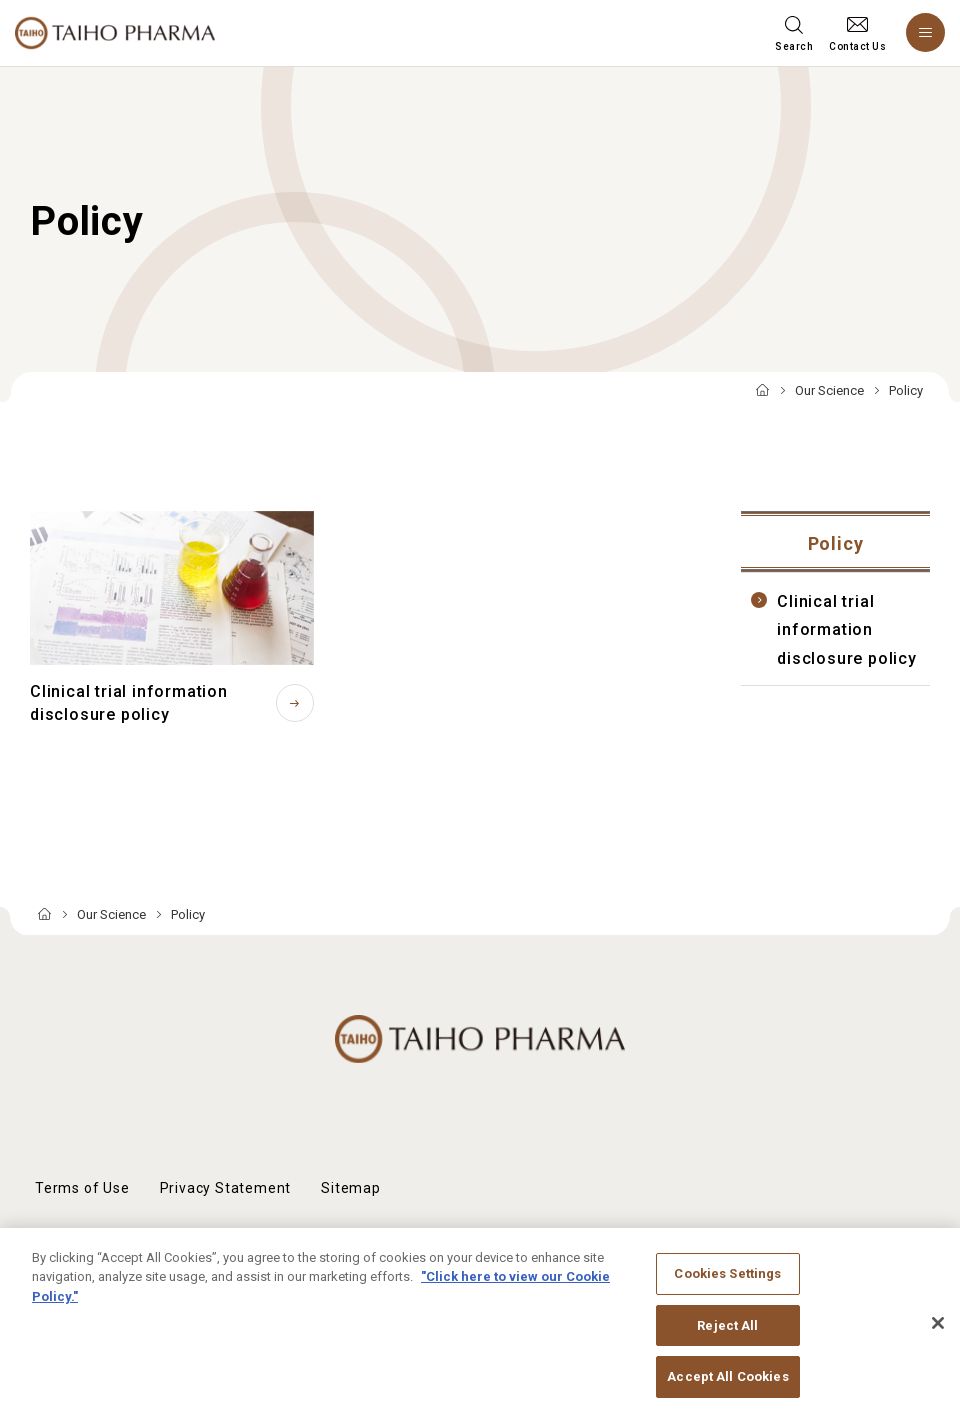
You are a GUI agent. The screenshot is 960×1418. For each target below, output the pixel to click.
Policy (836, 543)
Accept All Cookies (727, 1388)
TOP (762, 391)
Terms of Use (82, 1188)
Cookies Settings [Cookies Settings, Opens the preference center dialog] (727, 1285)
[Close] (938, 1335)
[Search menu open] (794, 33)
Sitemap (351, 1188)
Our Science (829, 390)
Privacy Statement (226, 1188)
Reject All (727, 1336)
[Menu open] (925, 32)
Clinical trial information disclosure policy (847, 630)
